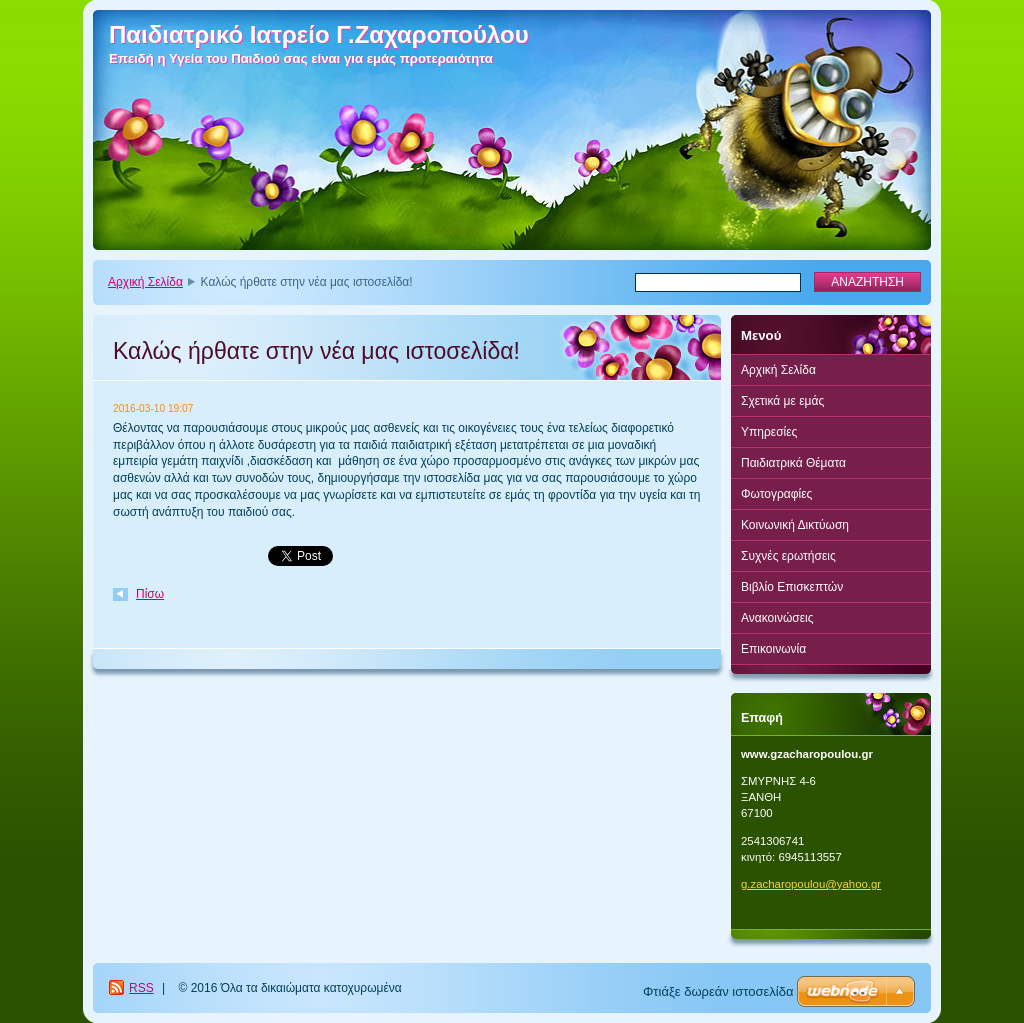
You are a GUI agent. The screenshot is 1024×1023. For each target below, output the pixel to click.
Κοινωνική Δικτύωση (795, 525)
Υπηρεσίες (769, 432)
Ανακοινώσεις (777, 618)
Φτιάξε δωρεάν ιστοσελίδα (718, 991)
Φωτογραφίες (776, 494)
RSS (141, 988)
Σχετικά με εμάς (782, 401)
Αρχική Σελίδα (145, 282)
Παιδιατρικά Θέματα (793, 463)
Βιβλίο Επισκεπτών (792, 587)
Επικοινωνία (773, 649)
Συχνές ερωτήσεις (788, 556)
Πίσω (150, 594)
